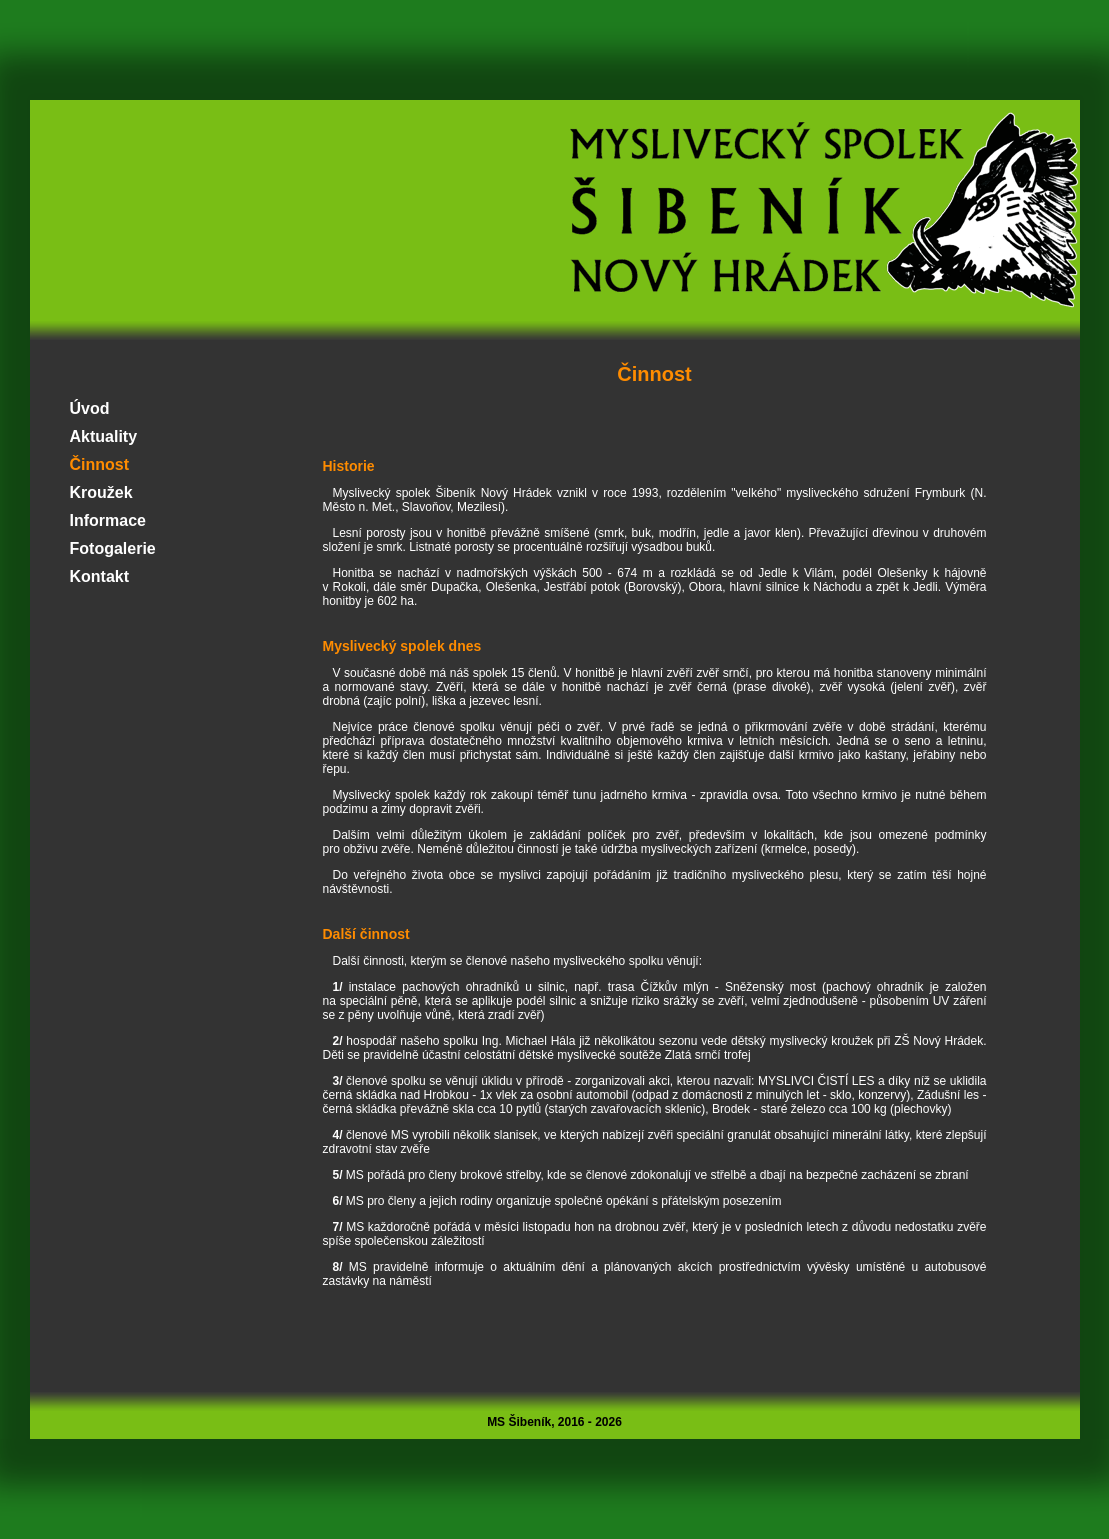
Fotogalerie (113, 548)
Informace (108, 520)
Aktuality (104, 436)
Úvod (90, 408)
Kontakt (100, 576)
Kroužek (101, 492)
